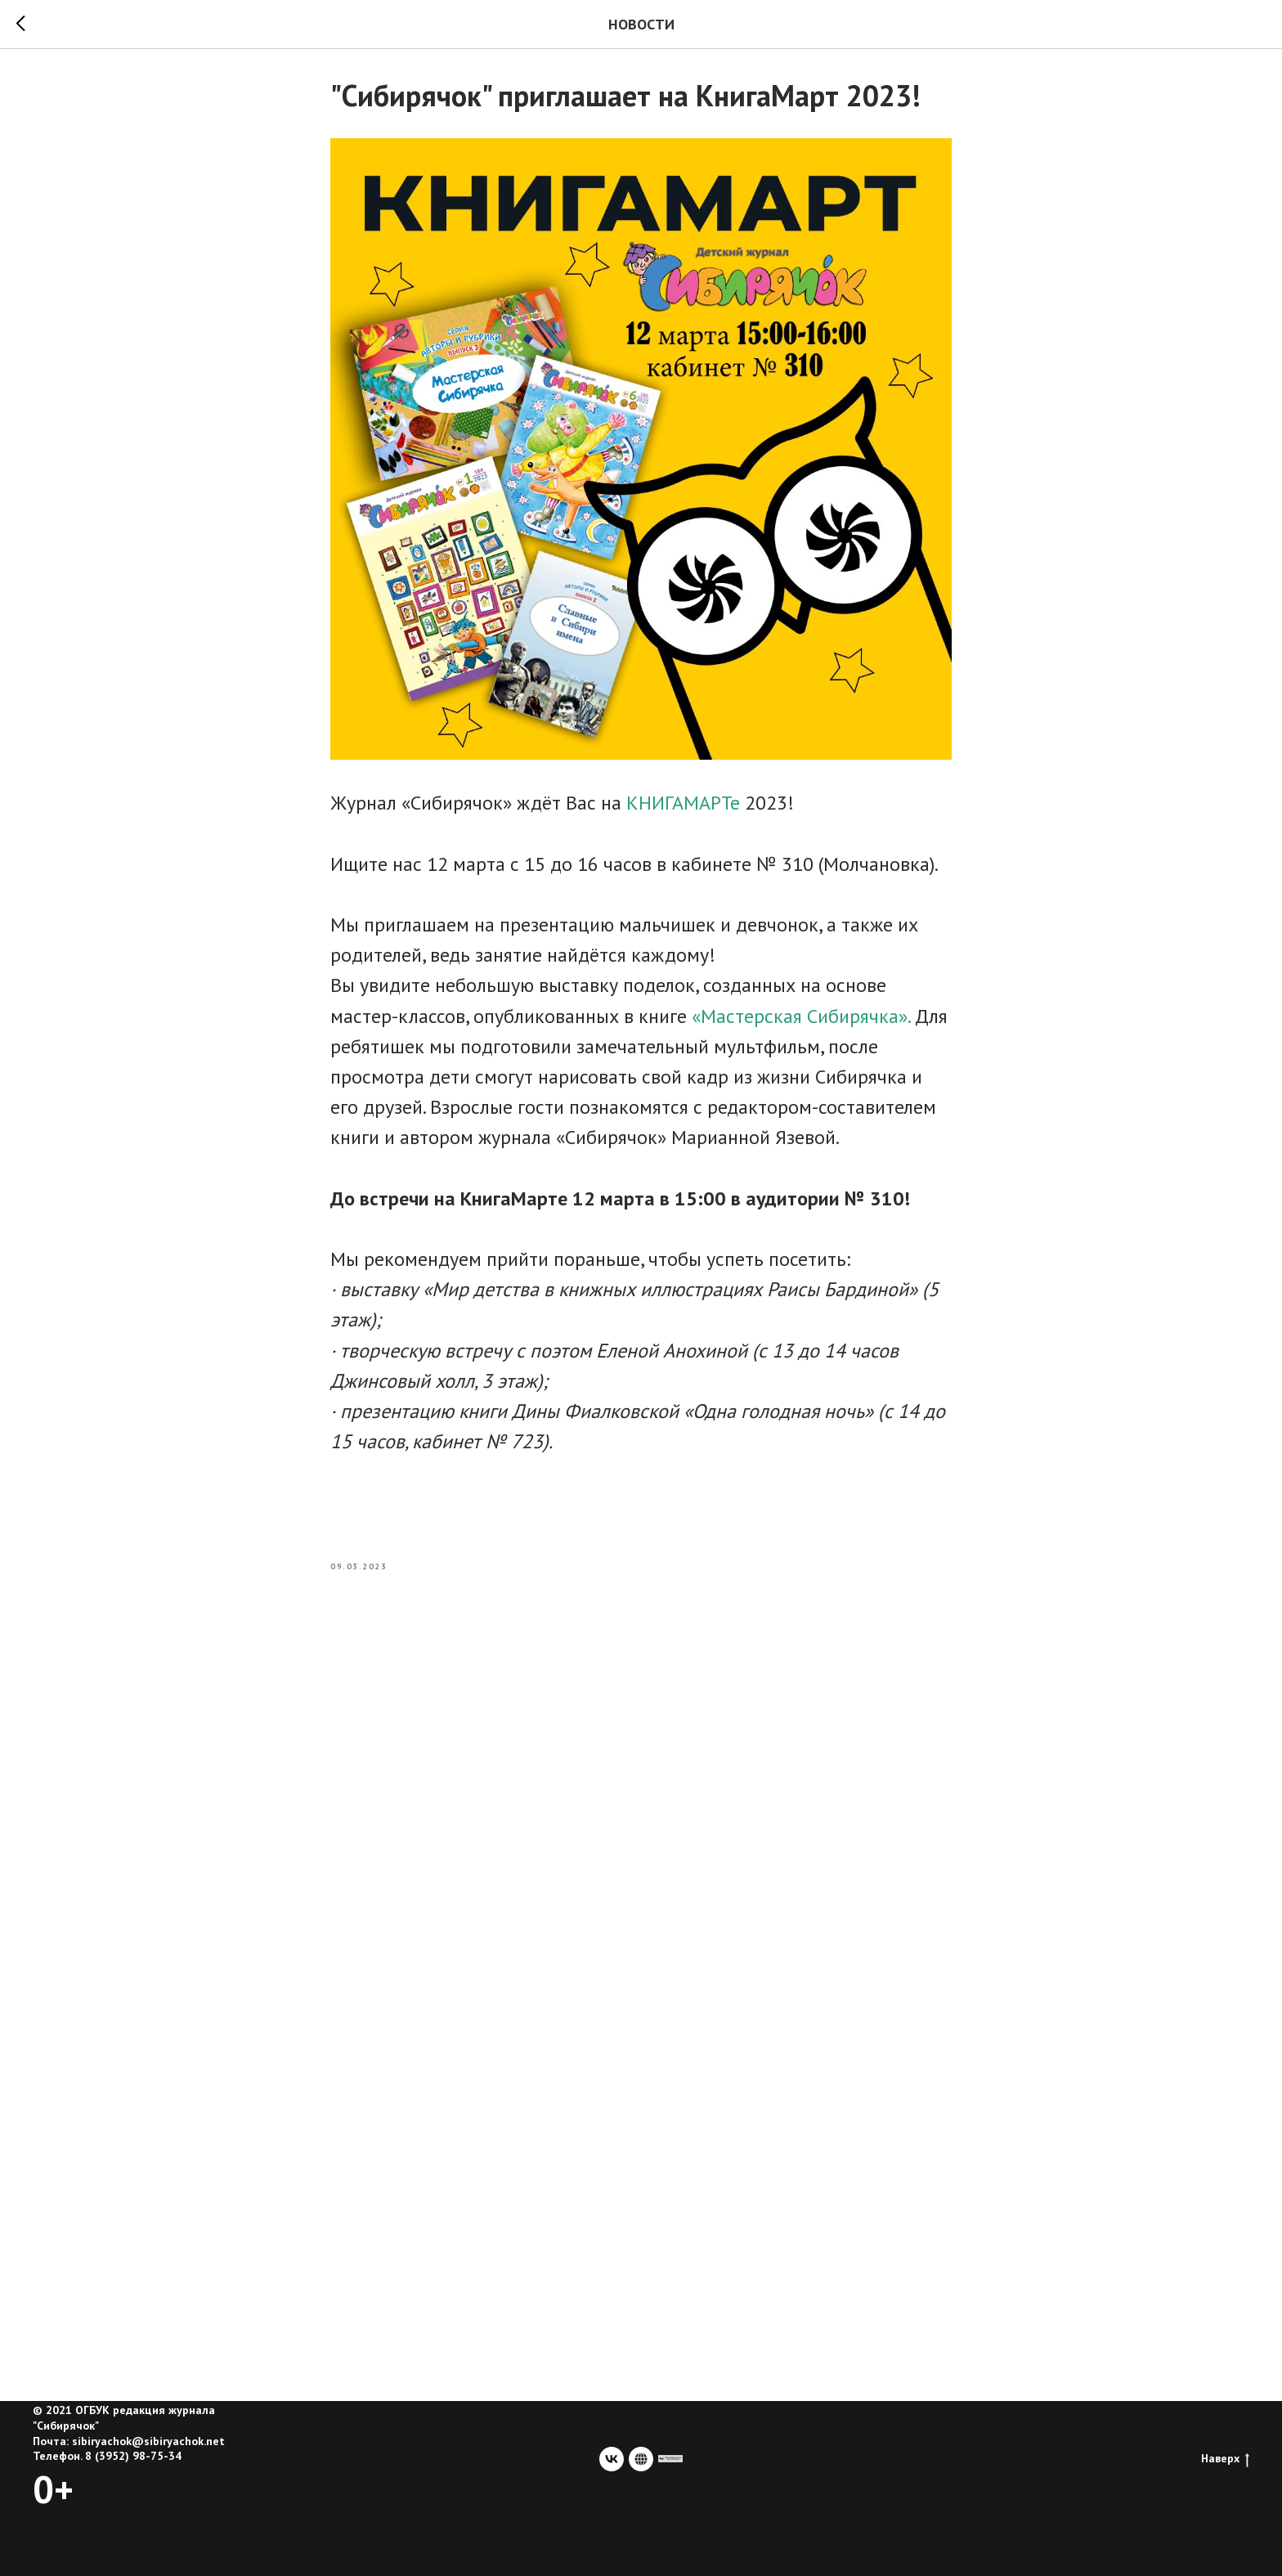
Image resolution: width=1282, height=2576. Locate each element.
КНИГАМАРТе (683, 802)
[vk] (611, 2459)
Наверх (1225, 2458)
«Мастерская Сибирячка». (803, 1016)
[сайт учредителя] (670, 2459)
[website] (641, 2459)
